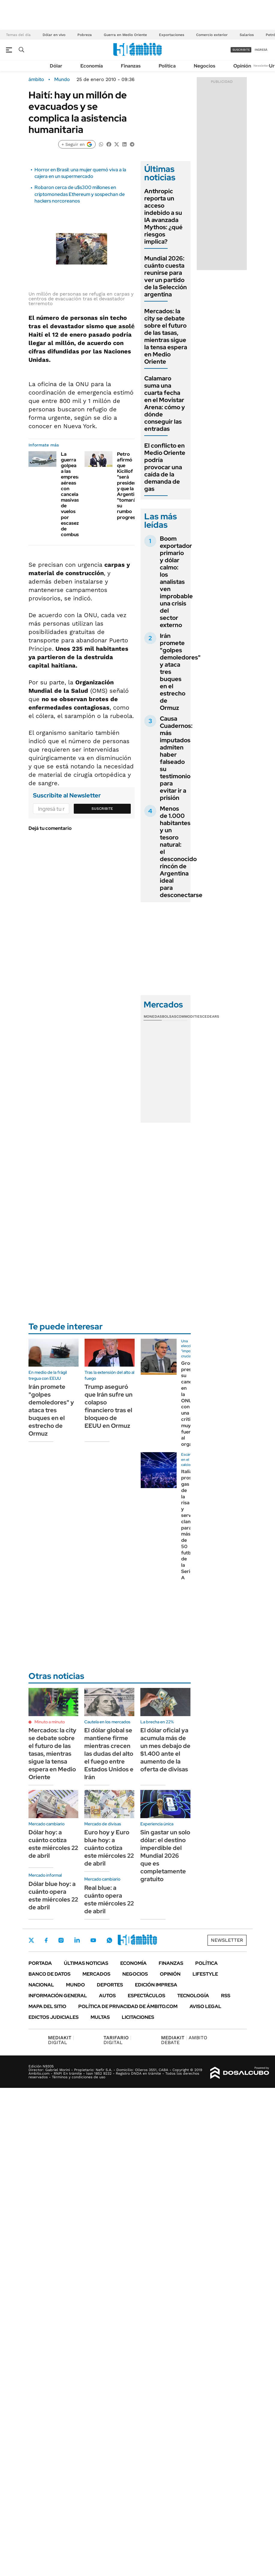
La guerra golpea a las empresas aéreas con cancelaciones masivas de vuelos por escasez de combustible (77, 494)
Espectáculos (146, 1995)
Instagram (61, 1940)
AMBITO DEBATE (184, 2040)
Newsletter (261, 65)
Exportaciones (171, 35)
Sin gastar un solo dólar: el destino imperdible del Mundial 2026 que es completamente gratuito (165, 1855)
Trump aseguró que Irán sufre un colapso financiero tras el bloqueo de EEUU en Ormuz (109, 1406)
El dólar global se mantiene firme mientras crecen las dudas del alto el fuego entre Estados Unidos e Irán (108, 1753)
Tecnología (193, 1995)
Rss (225, 1995)
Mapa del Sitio (47, 2006)
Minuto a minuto (49, 1722)
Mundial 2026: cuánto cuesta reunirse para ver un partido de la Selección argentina (165, 276)
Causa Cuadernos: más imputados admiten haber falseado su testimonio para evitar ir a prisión (176, 758)
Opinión (242, 66)
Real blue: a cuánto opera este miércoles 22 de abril (109, 1899)
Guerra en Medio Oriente (125, 35)
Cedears (210, 1016)
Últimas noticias (86, 1963)
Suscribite (102, 808)
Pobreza (84, 35)
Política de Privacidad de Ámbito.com (128, 2006)
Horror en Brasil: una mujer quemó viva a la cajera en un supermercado (80, 173)
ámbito (36, 79)
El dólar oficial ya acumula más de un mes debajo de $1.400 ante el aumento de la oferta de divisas (165, 1749)
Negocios (204, 66)
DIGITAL (61, 2040)
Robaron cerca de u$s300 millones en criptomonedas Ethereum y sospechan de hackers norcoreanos (79, 194)
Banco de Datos (49, 1974)
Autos (107, 1995)
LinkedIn (77, 1940)
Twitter (31, 1940)
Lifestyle (205, 1974)
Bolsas (169, 1016)
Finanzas (131, 66)
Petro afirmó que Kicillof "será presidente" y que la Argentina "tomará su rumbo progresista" (131, 486)
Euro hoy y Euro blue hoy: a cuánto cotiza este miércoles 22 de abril (109, 1847)
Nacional (41, 1985)
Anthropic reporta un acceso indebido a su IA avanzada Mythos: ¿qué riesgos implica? (163, 216)
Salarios (247, 35)
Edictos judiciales (53, 2017)
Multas (100, 2017)
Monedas (153, 1016)
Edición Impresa (156, 1985)
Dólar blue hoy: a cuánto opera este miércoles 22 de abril (53, 1895)
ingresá (261, 49)
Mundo (62, 79)
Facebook (46, 1940)
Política (167, 66)
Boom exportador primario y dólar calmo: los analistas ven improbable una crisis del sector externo (176, 582)
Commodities (189, 1016)
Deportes (110, 1985)
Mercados (96, 1974)
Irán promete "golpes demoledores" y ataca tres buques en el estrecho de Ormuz (51, 1410)
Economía (91, 66)
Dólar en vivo (54, 35)
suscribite (241, 49)
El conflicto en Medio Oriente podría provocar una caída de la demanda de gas (164, 467)
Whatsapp (109, 1940)
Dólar (56, 66)
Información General (57, 1995)
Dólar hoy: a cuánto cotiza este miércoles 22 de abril (53, 1844)
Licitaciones (138, 2017)
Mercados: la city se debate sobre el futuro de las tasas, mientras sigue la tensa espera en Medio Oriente (165, 336)
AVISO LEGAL (205, 2006)
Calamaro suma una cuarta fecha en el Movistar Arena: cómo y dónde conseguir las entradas (164, 403)
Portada (40, 1963)
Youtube (93, 1940)
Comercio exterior (212, 35)
